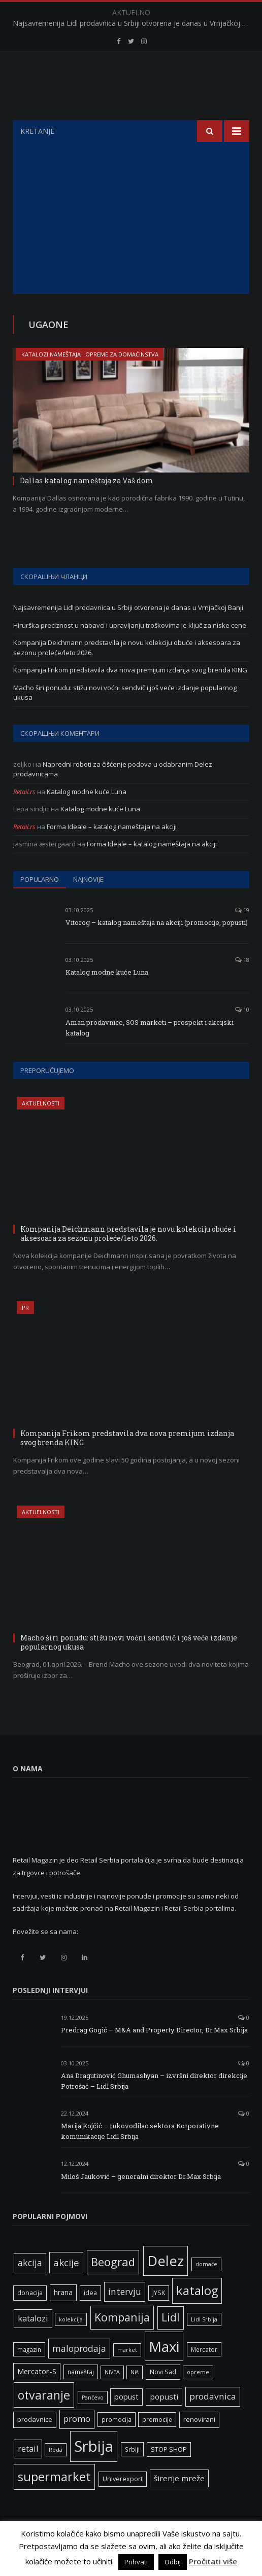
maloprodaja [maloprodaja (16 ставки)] (79, 2374)
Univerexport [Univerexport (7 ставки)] (123, 2504)
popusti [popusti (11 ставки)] (164, 2422)
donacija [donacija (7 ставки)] (30, 2318)
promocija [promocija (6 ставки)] (117, 2445)
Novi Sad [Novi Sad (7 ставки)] (163, 2397)
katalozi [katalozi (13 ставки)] (33, 2343)
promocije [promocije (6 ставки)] (157, 2445)
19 (242, 935)
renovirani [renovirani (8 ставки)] (199, 2444)
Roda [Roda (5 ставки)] (55, 2475)
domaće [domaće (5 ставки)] (206, 2289)
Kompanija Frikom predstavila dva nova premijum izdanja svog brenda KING (130, 695)
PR (25, 1333)
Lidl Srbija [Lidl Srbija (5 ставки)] (204, 2344)
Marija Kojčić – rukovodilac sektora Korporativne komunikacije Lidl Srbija (140, 2156)
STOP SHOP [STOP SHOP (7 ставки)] (169, 2475)
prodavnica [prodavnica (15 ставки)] (212, 2421)
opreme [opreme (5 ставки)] (198, 2397)
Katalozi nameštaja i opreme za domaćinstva (89, 379)
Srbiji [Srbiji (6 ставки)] (132, 2475)
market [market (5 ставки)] (127, 2375)
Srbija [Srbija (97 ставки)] (93, 2471)
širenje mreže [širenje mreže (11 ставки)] (179, 2503)
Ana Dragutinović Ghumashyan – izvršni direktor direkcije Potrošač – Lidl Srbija (154, 2106)
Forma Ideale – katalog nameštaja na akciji (112, 851)
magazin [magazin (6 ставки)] (29, 2375)
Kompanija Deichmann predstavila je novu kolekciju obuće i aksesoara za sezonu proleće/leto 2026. (128, 1258)
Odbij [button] (173, 2561)
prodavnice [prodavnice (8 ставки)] (34, 2444)
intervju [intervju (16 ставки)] (124, 2317)
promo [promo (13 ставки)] (76, 2444)
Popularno (39, 904)
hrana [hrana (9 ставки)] (63, 2317)
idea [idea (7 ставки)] (90, 2318)
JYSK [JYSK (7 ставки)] (158, 2318)
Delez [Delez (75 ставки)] (165, 2286)
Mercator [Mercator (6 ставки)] (204, 2375)
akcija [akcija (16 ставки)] (30, 2288)
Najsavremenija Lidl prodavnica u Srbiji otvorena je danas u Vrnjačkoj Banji (133, 23)
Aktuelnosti (40, 1128)
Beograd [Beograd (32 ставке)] (113, 2287)
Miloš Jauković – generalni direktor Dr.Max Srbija (141, 2201)
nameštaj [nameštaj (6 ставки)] (81, 2397)
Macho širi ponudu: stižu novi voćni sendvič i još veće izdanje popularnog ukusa (128, 1667)
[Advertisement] (131, 243)
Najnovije (88, 904)
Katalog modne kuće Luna (86, 816)
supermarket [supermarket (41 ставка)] (54, 2502)
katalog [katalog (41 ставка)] (197, 2316)
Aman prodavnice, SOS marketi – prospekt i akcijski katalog (150, 1053)
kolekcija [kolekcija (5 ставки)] (71, 2344)
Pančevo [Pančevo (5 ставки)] (93, 2422)
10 (242, 1035)
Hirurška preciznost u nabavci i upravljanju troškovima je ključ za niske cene (129, 650)
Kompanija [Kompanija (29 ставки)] (122, 2342)
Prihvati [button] (136, 2561)
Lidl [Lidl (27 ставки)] (170, 2343)
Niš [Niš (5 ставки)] (134, 2397)
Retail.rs (24, 816)
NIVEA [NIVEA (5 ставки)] (112, 2397)
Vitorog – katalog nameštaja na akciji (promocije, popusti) (157, 947)
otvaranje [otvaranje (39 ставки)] (44, 2420)
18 (242, 985)
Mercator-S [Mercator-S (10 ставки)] (36, 2396)
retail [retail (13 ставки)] (28, 2474)
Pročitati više (213, 2561)
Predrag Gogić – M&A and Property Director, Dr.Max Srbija (154, 2055)
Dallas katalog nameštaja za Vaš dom (86, 506)
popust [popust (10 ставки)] (126, 2422)
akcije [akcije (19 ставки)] (66, 2287)
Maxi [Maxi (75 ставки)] (164, 2371)
